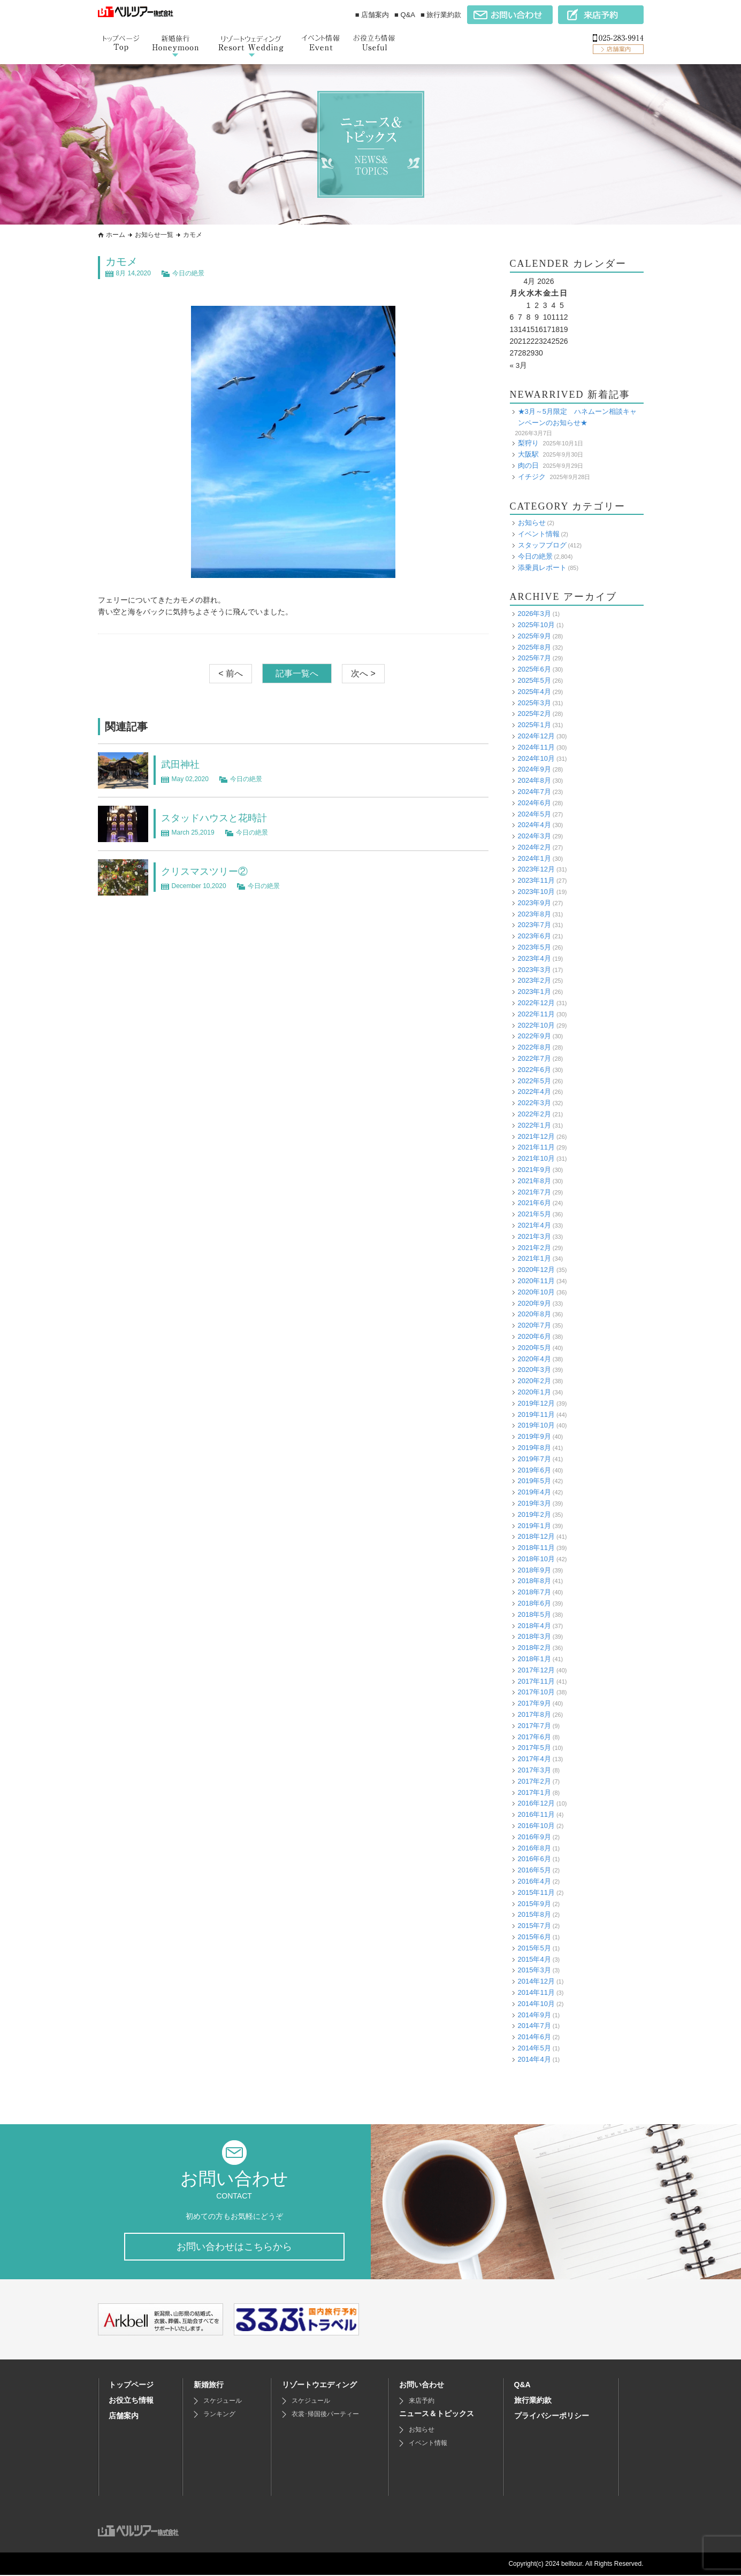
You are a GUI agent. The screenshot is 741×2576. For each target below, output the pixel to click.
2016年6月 (534, 1859)
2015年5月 (534, 1947)
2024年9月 (534, 769)
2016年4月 (534, 1881)
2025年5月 (534, 680)
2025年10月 (536, 625)
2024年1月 (534, 858)
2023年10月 (536, 892)
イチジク (532, 476)
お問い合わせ (421, 2385)
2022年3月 (534, 1103)
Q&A (522, 2385)
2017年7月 (534, 1726)
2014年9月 (534, 2014)
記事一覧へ (297, 673)
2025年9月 (534, 635)
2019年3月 (534, 1503)
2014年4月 (534, 2059)
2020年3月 (534, 1370)
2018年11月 (536, 1548)
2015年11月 (536, 1892)
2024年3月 (534, 836)
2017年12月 (536, 1670)
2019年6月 (534, 1470)
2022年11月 (536, 1014)
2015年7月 (534, 1926)
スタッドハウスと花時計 (220, 817)
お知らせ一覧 (154, 234)
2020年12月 (536, 1270)
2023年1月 (534, 992)
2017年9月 (534, 1703)
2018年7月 (534, 1592)
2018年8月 (534, 1581)
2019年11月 (536, 1414)
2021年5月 (534, 1214)
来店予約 (421, 2401)
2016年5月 (534, 1870)
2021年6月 (534, 1203)
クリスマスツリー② (209, 871)
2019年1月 (534, 1525)
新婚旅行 (209, 2385)
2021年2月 (534, 1247)
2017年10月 (536, 1692)
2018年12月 (536, 1536)
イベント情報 (539, 534)
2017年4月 (534, 1759)
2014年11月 (536, 1992)
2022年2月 (534, 1114)
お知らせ (532, 523)
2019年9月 (534, 1436)
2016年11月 (536, 1814)
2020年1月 (534, 1392)
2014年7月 (534, 2026)
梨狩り (528, 443)
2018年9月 (534, 1569)
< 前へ (230, 673)
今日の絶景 (188, 273)
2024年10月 (536, 758)
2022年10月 (536, 1025)
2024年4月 (534, 825)
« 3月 (519, 365)
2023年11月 (536, 880)
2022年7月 (534, 1058)
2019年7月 (534, 1458)
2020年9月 (534, 1303)
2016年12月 (536, 1803)
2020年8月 (534, 1314)
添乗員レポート (542, 567)
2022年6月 (534, 1070)
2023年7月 (534, 925)
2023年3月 (534, 969)
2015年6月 (534, 1937)
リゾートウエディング (319, 2385)
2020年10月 (536, 1291)
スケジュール (222, 2401)
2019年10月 (536, 1425)
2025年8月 (534, 647)
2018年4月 (534, 1625)
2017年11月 (536, 1681)
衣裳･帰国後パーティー (325, 2415)
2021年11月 (536, 1147)
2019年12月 (536, 1403)
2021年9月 (534, 1170)
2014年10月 (536, 2003)
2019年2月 (534, 1514)
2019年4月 (534, 1492)
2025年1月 (534, 725)
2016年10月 (536, 1826)
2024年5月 (534, 813)
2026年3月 (534, 614)
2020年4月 (534, 1358)
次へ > (363, 673)
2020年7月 (534, 1325)
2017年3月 (534, 1770)
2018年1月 (534, 1659)
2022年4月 (534, 1092)
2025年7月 (534, 658)
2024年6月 (534, 802)
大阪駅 (528, 454)
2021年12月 (536, 1136)
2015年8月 (534, 1914)
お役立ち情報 (131, 2401)
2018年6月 (534, 1603)
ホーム (115, 234)
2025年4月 (534, 691)
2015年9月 (534, 1903)
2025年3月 (534, 702)
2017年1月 (534, 1792)
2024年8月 (534, 780)
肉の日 (528, 465)
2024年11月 (536, 747)
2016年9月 (534, 1837)
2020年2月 (534, 1381)
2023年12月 (536, 869)
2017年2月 (534, 1781)
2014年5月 (534, 2048)
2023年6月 (534, 936)
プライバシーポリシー (551, 2416)
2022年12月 (536, 1003)
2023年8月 (534, 913)
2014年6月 (534, 2037)
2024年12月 (536, 736)
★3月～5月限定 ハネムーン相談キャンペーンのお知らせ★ (577, 417)
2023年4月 (534, 958)
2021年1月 (534, 1258)
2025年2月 (534, 713)
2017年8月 (534, 1714)
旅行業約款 (533, 2401)
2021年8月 (534, 1181)
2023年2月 (534, 980)
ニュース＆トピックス (436, 2414)
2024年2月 (534, 847)
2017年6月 (534, 1736)
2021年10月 (536, 1158)
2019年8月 (534, 1448)
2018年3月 (534, 1636)
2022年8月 (534, 1047)
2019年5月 (534, 1481)
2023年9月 (534, 903)
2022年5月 (534, 1080)
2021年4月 (534, 1225)
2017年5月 (534, 1748)
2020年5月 (534, 1347)
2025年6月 (534, 669)
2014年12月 (536, 1981)
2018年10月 (536, 1559)
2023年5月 (534, 947)
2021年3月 (534, 1236)
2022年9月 (534, 1036)
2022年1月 (534, 1125)
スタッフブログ (542, 545)
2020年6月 (534, 1336)
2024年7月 (534, 792)
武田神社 (182, 764)
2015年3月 (534, 1970)
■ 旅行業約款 (441, 15)
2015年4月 (534, 1959)
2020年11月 (536, 1281)
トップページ (131, 2385)
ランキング (219, 2415)
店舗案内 (124, 2416)
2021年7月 (534, 1191)
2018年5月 (534, 1614)
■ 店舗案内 (372, 15)
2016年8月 (534, 1848)
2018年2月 (534, 1648)
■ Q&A (404, 15)
